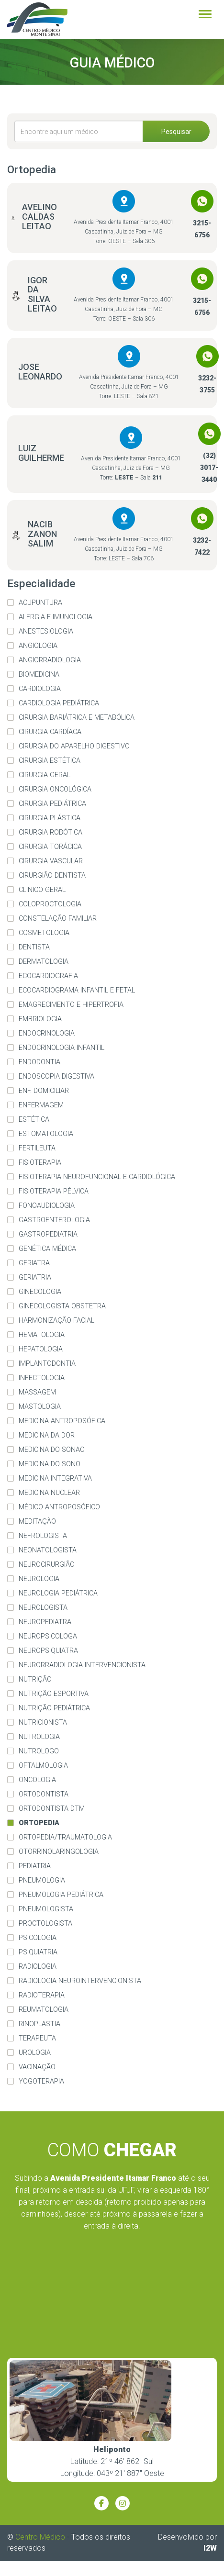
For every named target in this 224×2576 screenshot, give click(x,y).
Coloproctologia (50, 904)
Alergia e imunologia (55, 617)
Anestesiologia (46, 631)
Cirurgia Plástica (49, 818)
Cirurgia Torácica (50, 847)
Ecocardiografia (48, 976)
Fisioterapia (40, 1163)
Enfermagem (41, 1105)
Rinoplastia (39, 2024)
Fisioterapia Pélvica (54, 1191)
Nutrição (35, 1679)
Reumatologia (43, 2010)
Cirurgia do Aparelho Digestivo (74, 746)
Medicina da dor (47, 1435)
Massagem (37, 1392)
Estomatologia (46, 1134)
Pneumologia (42, 1880)
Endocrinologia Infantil (61, 1048)
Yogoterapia (41, 2081)
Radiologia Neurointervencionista (80, 1981)
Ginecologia (40, 1292)
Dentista (34, 947)
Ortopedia (39, 1823)
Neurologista (43, 1608)
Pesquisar (176, 131)
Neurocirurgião (47, 1565)
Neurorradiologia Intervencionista (82, 1665)
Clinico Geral (42, 890)
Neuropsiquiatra (48, 1651)
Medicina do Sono (49, 1464)
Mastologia (40, 1407)
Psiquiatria (38, 1952)
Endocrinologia (47, 1033)
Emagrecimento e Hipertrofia (71, 1005)
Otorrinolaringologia (59, 1852)
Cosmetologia (44, 933)
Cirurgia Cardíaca (50, 732)
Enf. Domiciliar (44, 1091)
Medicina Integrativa (55, 1478)
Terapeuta (37, 2038)
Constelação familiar (58, 918)
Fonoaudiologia (47, 1206)
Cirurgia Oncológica (55, 789)
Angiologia (38, 646)
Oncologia (37, 1780)
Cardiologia (40, 689)
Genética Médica (47, 1249)
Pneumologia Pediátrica (61, 1895)
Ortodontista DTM (52, 1809)
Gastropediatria (48, 1234)
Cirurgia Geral (44, 775)
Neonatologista (48, 1550)
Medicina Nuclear (49, 1493)
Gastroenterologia (54, 1220)
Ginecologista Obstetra (62, 1306)
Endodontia (39, 1062)
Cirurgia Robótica (50, 832)
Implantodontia (47, 1364)
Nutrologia (39, 1737)
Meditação (37, 1521)
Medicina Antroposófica (62, 1421)
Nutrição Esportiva (54, 1694)
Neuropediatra (45, 1622)
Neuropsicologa (48, 1636)
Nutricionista (43, 1722)
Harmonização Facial (56, 1320)
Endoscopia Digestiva (56, 1076)
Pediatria (35, 1866)
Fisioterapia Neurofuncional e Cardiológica (97, 1177)
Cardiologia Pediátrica (59, 703)
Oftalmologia (43, 1766)
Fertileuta (37, 1148)
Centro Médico (40, 2537)
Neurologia (39, 1579)
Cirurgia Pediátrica (52, 804)
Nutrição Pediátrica (54, 1708)
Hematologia (42, 1335)
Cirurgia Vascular (51, 861)
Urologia (35, 2053)
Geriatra (34, 1263)
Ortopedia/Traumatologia (65, 1837)
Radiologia (37, 1967)
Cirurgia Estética (49, 761)
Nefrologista (43, 1536)
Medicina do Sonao (52, 1450)
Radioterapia (42, 1995)
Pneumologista (46, 1909)
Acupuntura (40, 603)
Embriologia (40, 1019)
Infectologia (42, 1378)
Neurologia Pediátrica (58, 1593)
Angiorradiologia (50, 660)
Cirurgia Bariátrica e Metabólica (76, 718)
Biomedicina (39, 674)
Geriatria (35, 1277)
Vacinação (37, 2067)
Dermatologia (43, 962)
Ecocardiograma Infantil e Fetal (77, 990)
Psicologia (37, 1938)
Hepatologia (41, 1349)
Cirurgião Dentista (52, 875)
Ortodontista (43, 1794)
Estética (34, 1119)
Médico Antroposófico (59, 1507)
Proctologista (45, 1923)
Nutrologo (39, 1751)
